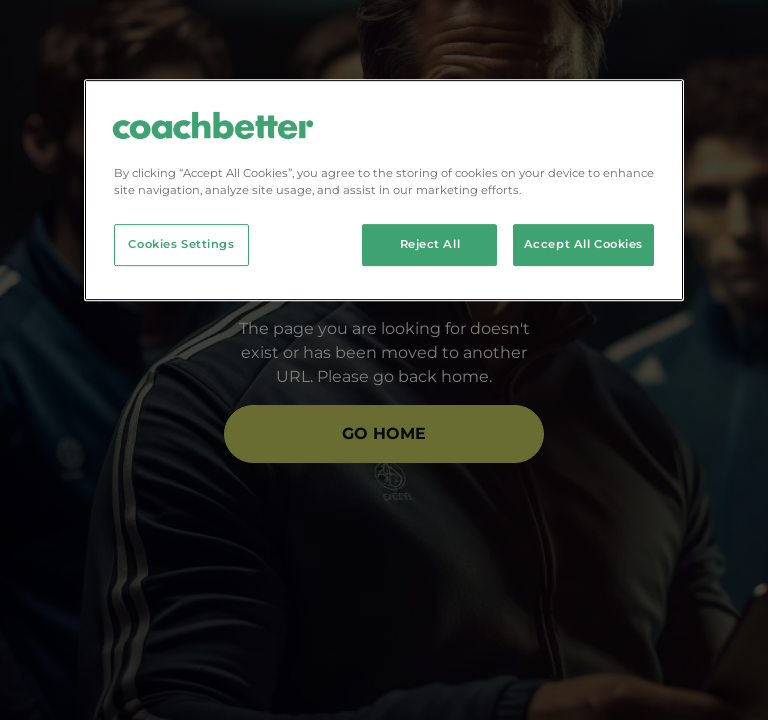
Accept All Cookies (583, 244)
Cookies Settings (181, 244)
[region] (384, 190)
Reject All (430, 244)
